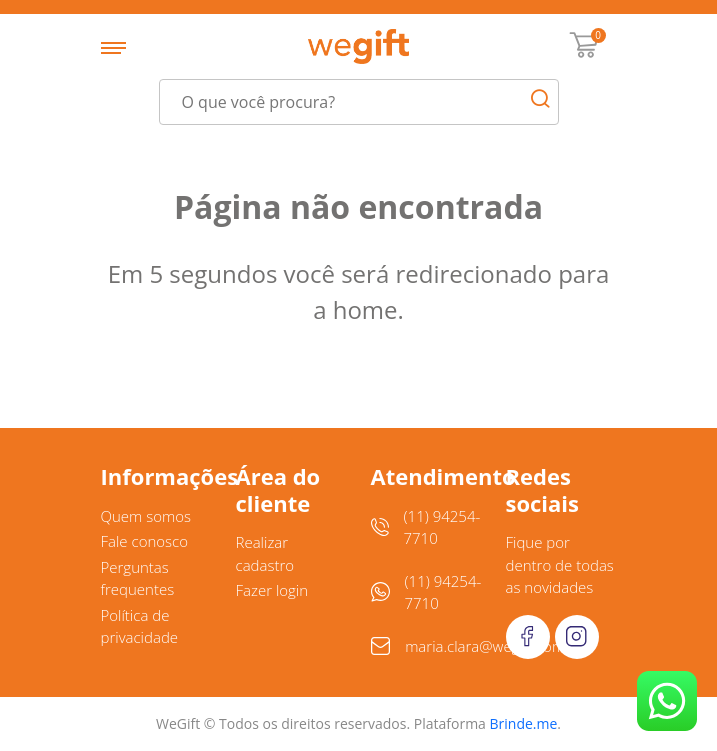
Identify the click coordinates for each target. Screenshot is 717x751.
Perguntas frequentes (138, 578)
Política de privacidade (140, 626)
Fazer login (272, 590)
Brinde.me (524, 723)
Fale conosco (145, 541)
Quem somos (146, 516)
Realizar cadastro (265, 553)
